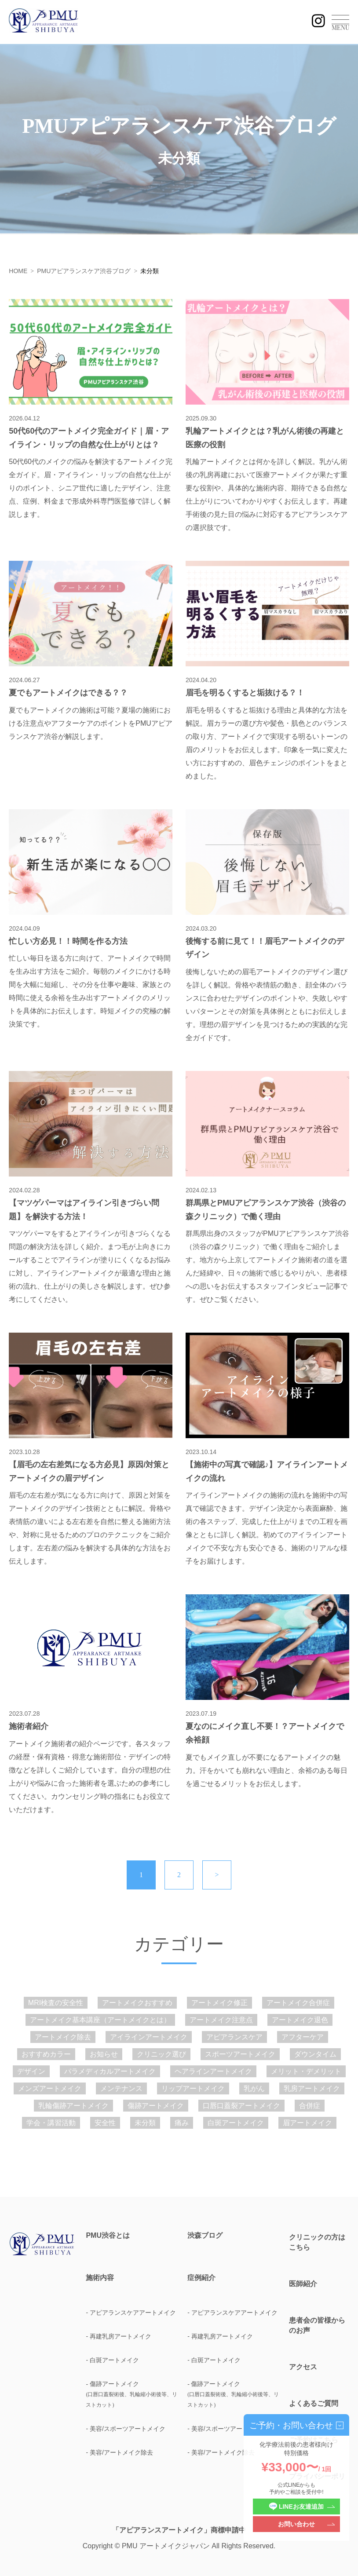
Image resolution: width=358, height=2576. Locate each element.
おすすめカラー (46, 2054)
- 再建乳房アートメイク (118, 2336)
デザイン (31, 2071)
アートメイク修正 (219, 2002)
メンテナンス (121, 2088)
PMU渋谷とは (108, 2235)
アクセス (303, 2367)
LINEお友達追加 (296, 2507)
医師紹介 (303, 2283)
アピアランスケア (234, 2037)
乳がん (254, 2088)
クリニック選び (161, 2054)
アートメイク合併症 (298, 2002)
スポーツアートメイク (240, 2054)
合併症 (309, 2105)
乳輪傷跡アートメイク (73, 2105)
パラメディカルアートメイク (110, 2071)
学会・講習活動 (51, 2123)
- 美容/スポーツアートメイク (125, 2428)
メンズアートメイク (49, 2088)
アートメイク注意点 (221, 2020)
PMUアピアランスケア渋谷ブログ (84, 270)
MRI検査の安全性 (55, 2002)
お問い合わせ (296, 2524)
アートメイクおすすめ (137, 2002)
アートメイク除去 (63, 2037)
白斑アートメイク (236, 2123)
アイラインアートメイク (148, 2037)
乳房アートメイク (312, 2088)
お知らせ (104, 2054)
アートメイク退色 (300, 2020)
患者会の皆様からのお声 (317, 2325)
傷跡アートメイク (156, 2105)
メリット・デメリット (306, 2071)
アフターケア (302, 2037)
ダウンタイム (315, 2054)
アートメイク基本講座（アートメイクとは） (100, 2020)
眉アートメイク (307, 2123)
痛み (182, 2123)
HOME (18, 270)
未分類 (145, 2123)
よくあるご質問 (313, 2403)
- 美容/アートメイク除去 (119, 2452)
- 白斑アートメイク (112, 2360)
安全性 (105, 2123)
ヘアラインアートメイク (213, 2071)
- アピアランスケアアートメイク (131, 2312)
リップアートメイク (193, 2088)
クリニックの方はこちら (317, 2242)
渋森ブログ (205, 2235)
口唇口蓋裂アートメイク (241, 2105)
